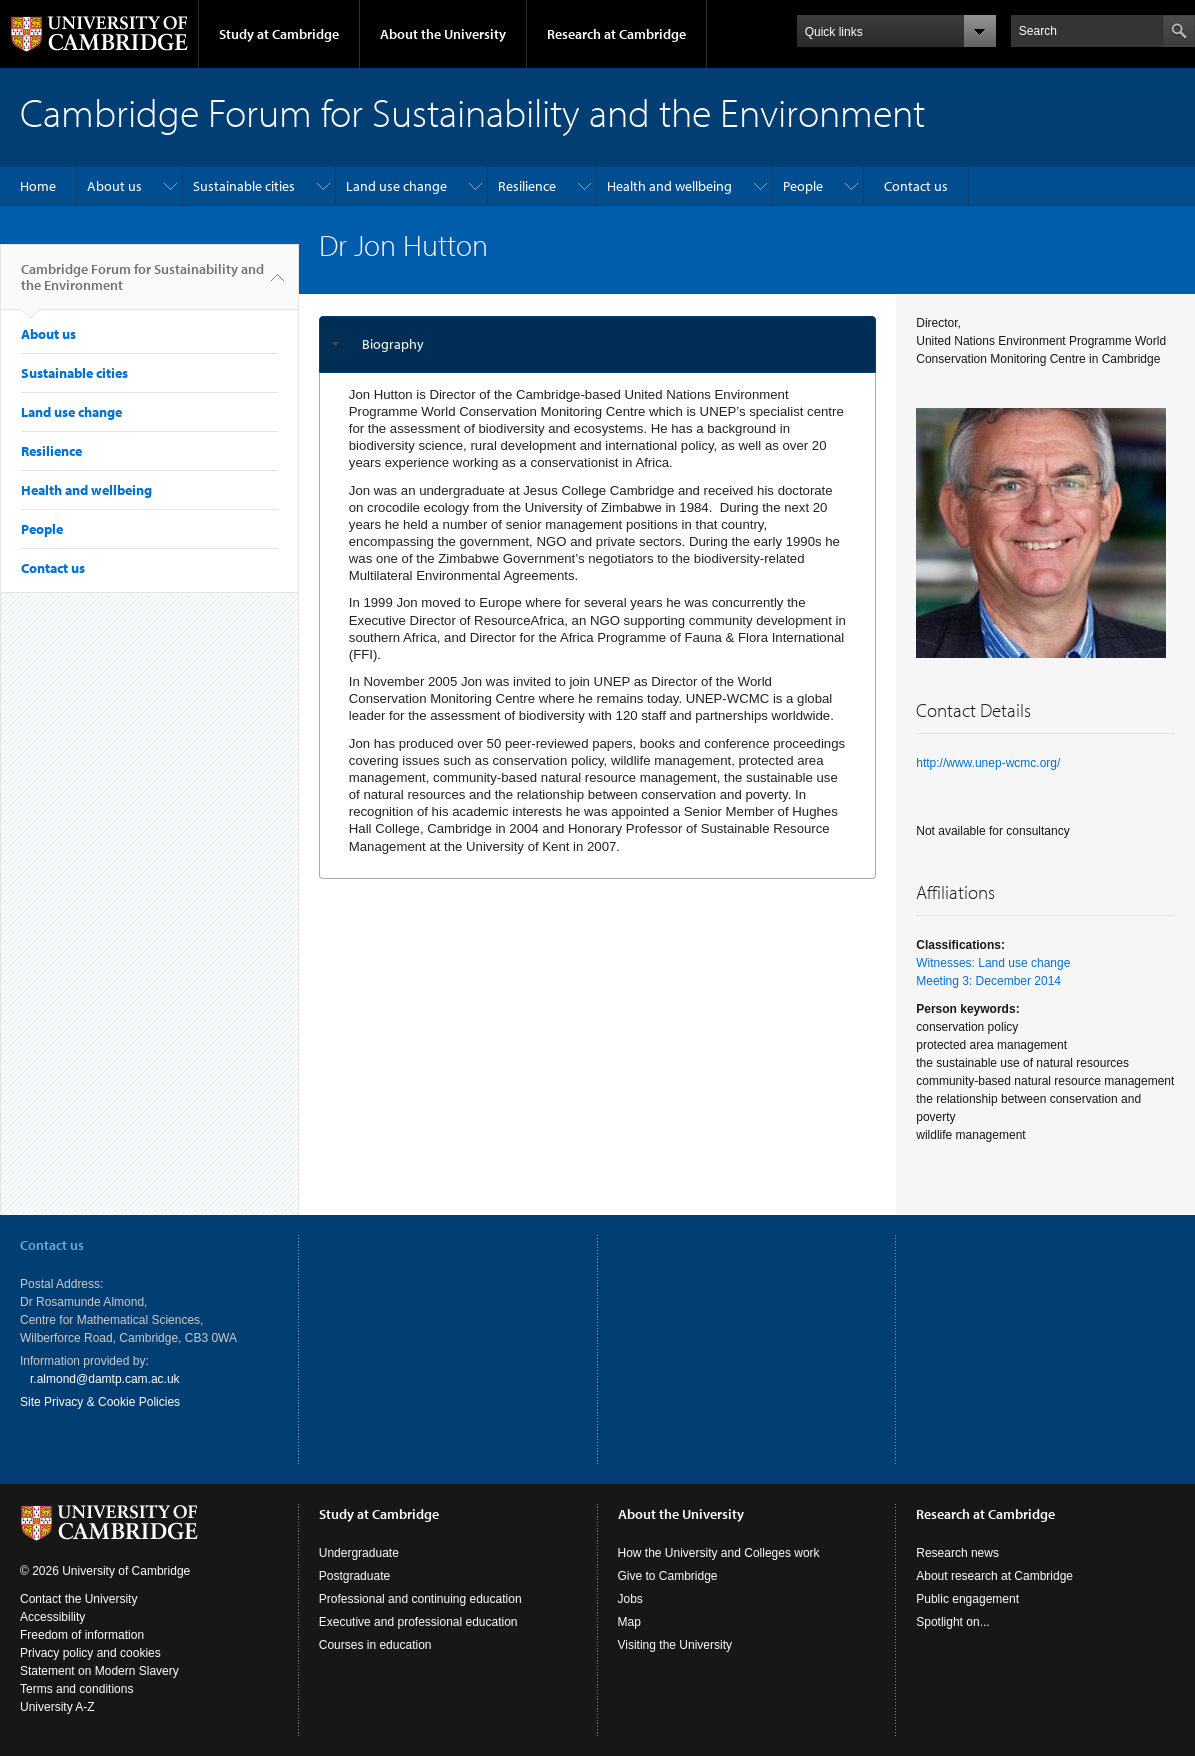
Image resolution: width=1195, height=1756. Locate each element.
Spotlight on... (952, 1622)
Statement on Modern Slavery (99, 1671)
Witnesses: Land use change (993, 963)
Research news (957, 1553)
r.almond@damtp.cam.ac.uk (105, 1379)
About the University (443, 34)
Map (629, 1622)
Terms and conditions (76, 1689)
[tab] (598, 344)
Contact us (916, 186)
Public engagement (967, 1599)
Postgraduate (354, 1576)
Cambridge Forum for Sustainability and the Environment (142, 285)
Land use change (396, 186)
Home (38, 186)
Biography (393, 344)
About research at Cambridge (994, 1576)
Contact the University (78, 1599)
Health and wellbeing (669, 186)
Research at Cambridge (616, 34)
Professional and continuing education (420, 1599)
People (803, 186)
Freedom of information (82, 1635)
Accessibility (52, 1617)
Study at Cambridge (279, 34)
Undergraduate (359, 1553)
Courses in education (375, 1645)
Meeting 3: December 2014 (988, 981)
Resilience (527, 186)
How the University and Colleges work (719, 1553)
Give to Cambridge (668, 1576)
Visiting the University (675, 1645)
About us (114, 186)
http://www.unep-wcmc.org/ (988, 763)
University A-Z (57, 1707)
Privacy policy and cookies (90, 1653)
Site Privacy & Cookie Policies (100, 1402)
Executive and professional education (418, 1622)
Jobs (630, 1599)
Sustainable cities (244, 186)
